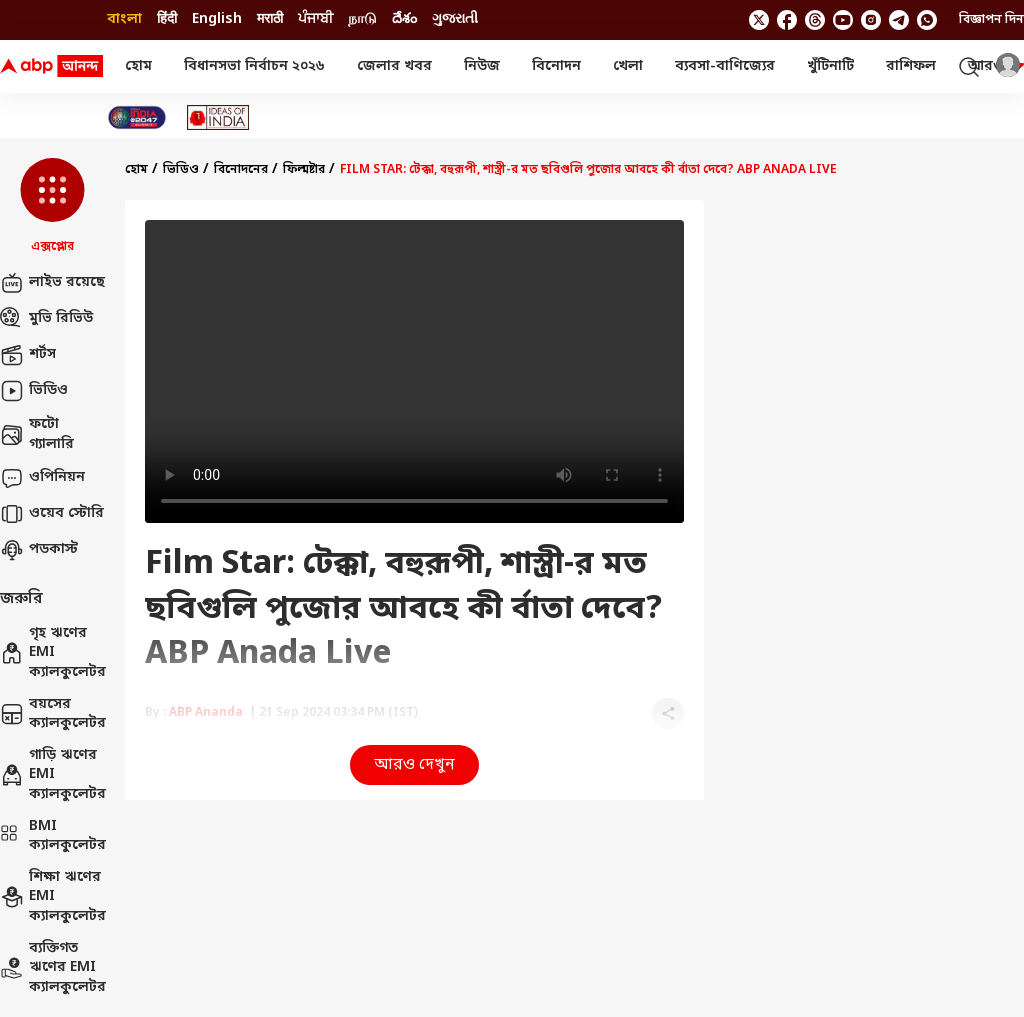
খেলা (628, 66)
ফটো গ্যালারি (37, 434)
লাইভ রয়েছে (52, 283)
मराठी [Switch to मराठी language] (270, 19)
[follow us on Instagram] (871, 20)
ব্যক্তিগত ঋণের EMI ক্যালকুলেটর (52, 968)
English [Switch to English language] (217, 19)
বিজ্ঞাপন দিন (991, 20)
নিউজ (482, 66)
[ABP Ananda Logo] (52, 67)
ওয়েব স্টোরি (52, 514)
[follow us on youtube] (843, 20)
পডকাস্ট (39, 550)
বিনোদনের (241, 170)
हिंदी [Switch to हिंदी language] (167, 19)
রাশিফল (911, 66)
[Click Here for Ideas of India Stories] (218, 117)
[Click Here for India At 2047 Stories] (137, 117)
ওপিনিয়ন (42, 478)
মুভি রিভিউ (46, 319)
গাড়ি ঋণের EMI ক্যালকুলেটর (52, 775)
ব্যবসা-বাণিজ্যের (725, 66)
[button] (52, 207)
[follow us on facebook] (787, 20)
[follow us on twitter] (759, 20)
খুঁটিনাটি (830, 66)
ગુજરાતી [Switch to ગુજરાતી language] (455, 19)
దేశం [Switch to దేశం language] (404, 19)
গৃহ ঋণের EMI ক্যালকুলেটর (52, 653)
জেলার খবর (394, 66)
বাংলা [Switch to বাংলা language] (124, 19)
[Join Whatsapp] (927, 20)
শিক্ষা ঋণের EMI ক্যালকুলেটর (52, 897)
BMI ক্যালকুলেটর (52, 836)
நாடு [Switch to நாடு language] (362, 19)
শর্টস (28, 355)
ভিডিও (34, 391)
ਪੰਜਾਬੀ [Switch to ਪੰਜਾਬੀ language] (315, 19)
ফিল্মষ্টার (304, 170)
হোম (138, 66)
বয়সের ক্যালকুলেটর (52, 714)
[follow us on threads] (815, 20)
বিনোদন (556, 66)
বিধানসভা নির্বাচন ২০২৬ (254, 66)
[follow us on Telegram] (899, 20)
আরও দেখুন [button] (414, 765)
